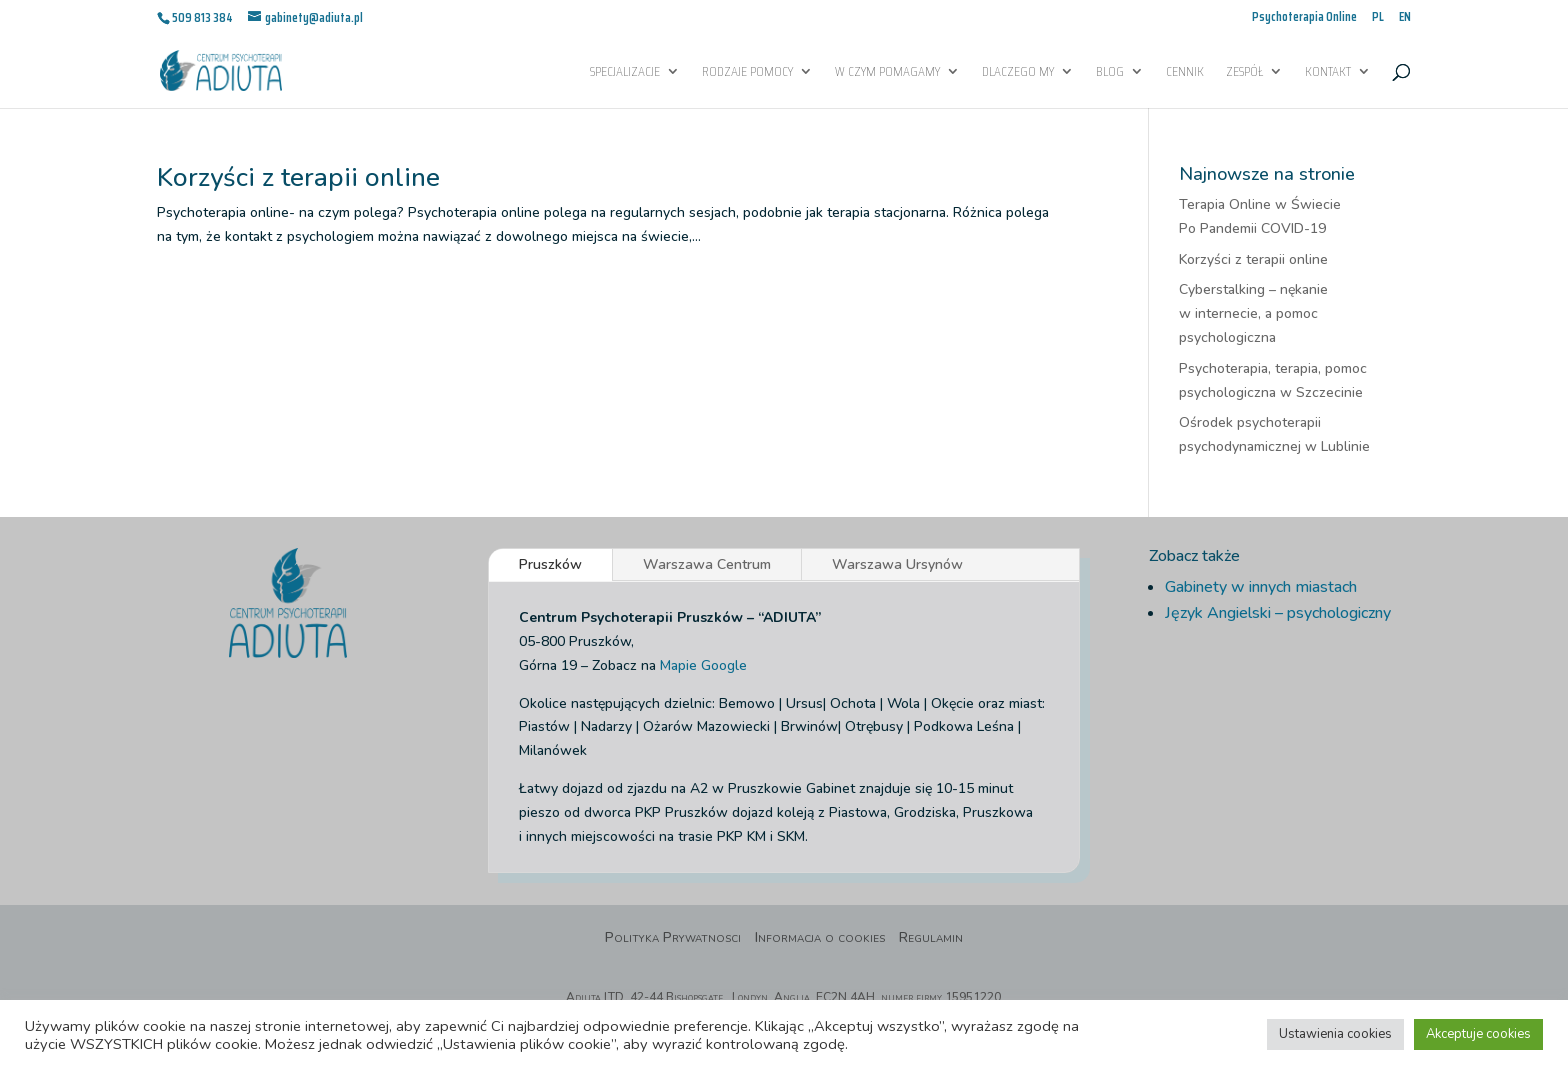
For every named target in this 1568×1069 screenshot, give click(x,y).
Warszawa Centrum (707, 564)
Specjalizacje (625, 73)
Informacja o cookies (820, 939)
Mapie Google (703, 665)
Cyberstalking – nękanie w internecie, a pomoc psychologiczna (1253, 313)
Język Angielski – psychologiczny (1278, 613)
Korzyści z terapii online (298, 177)
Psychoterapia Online (1304, 18)
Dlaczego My (1018, 73)
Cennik (1185, 73)
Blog (1110, 73)
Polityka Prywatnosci (673, 939)
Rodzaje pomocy (747, 73)
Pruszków (550, 564)
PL (1378, 18)
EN (1405, 18)
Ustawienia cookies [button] (1335, 1034)
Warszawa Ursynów (897, 564)
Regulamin (931, 939)
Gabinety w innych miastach (1261, 587)
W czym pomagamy (887, 73)
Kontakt (1328, 73)
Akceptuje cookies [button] (1478, 1034)
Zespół (1244, 73)
